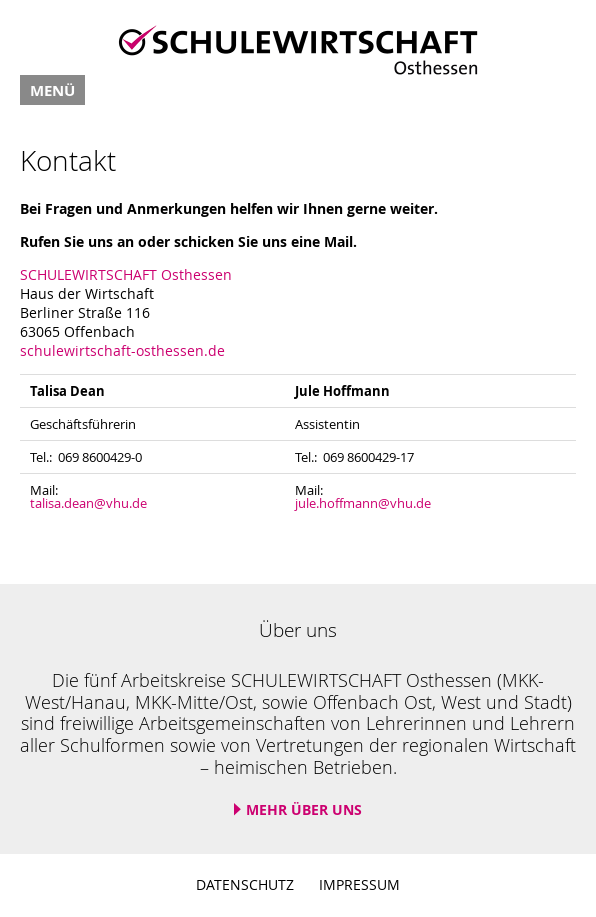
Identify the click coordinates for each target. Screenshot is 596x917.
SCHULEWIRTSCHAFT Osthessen (126, 274)
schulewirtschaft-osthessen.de (122, 350)
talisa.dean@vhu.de (88, 503)
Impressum (359, 884)
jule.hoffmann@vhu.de (363, 503)
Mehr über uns (304, 809)
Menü (52, 90)
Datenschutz (245, 884)
